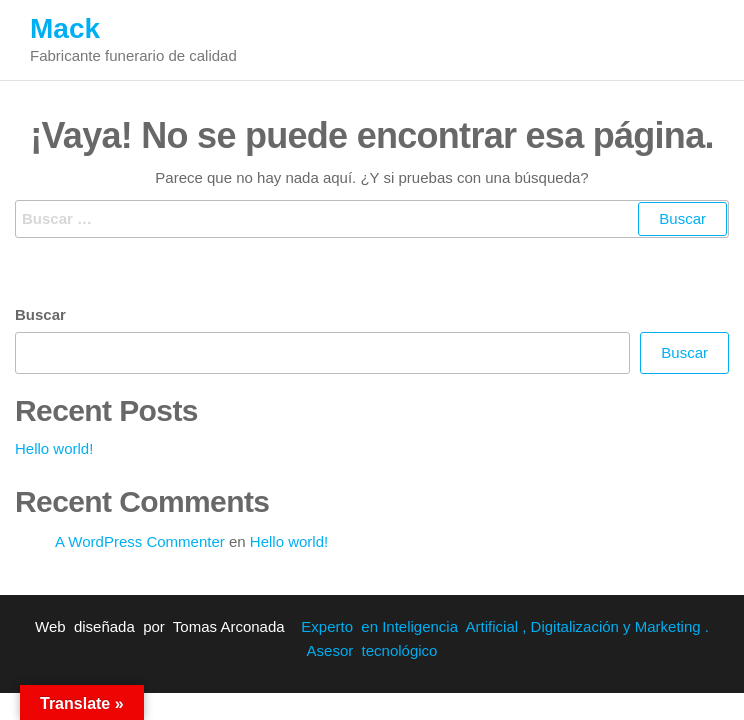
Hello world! (54, 448)
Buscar (40, 314)
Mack (65, 28)
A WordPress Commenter (140, 541)
